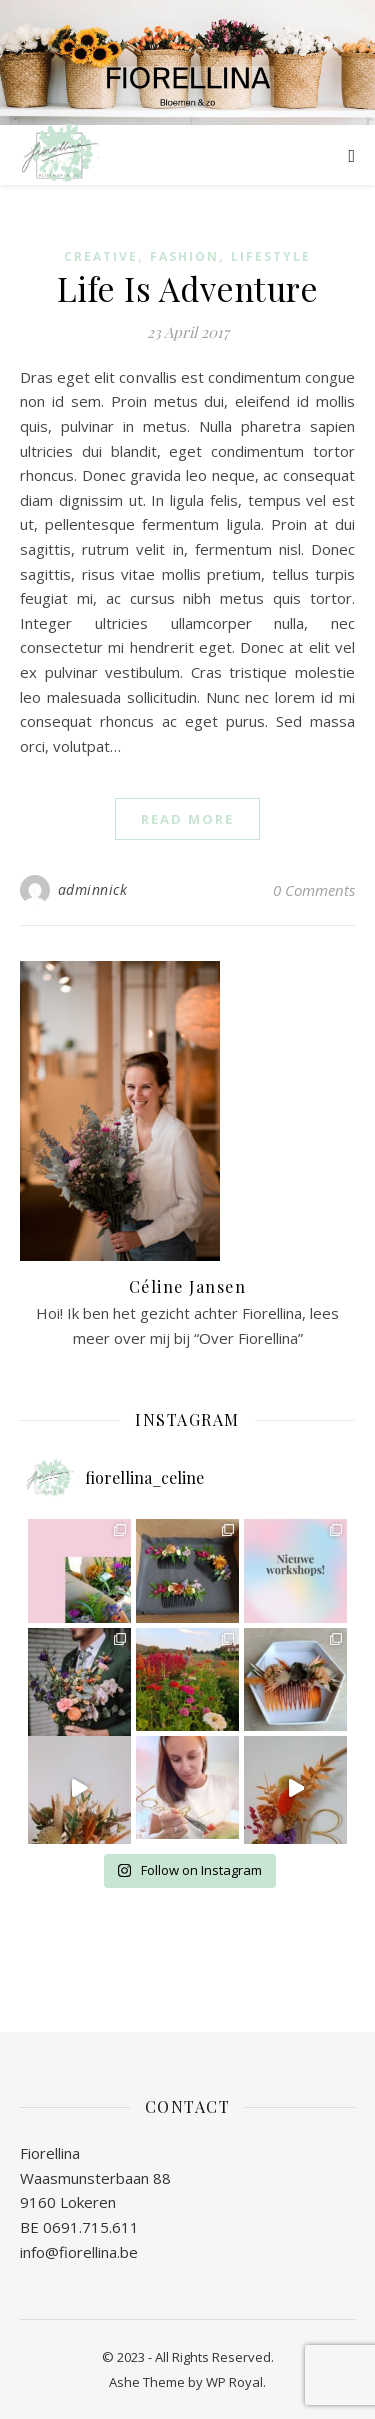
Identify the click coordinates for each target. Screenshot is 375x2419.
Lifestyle (271, 256)
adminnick (93, 889)
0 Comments (314, 890)
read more (187, 819)
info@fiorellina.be (79, 2252)
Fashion (184, 256)
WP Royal (234, 2382)
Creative (101, 256)
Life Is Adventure (188, 288)
